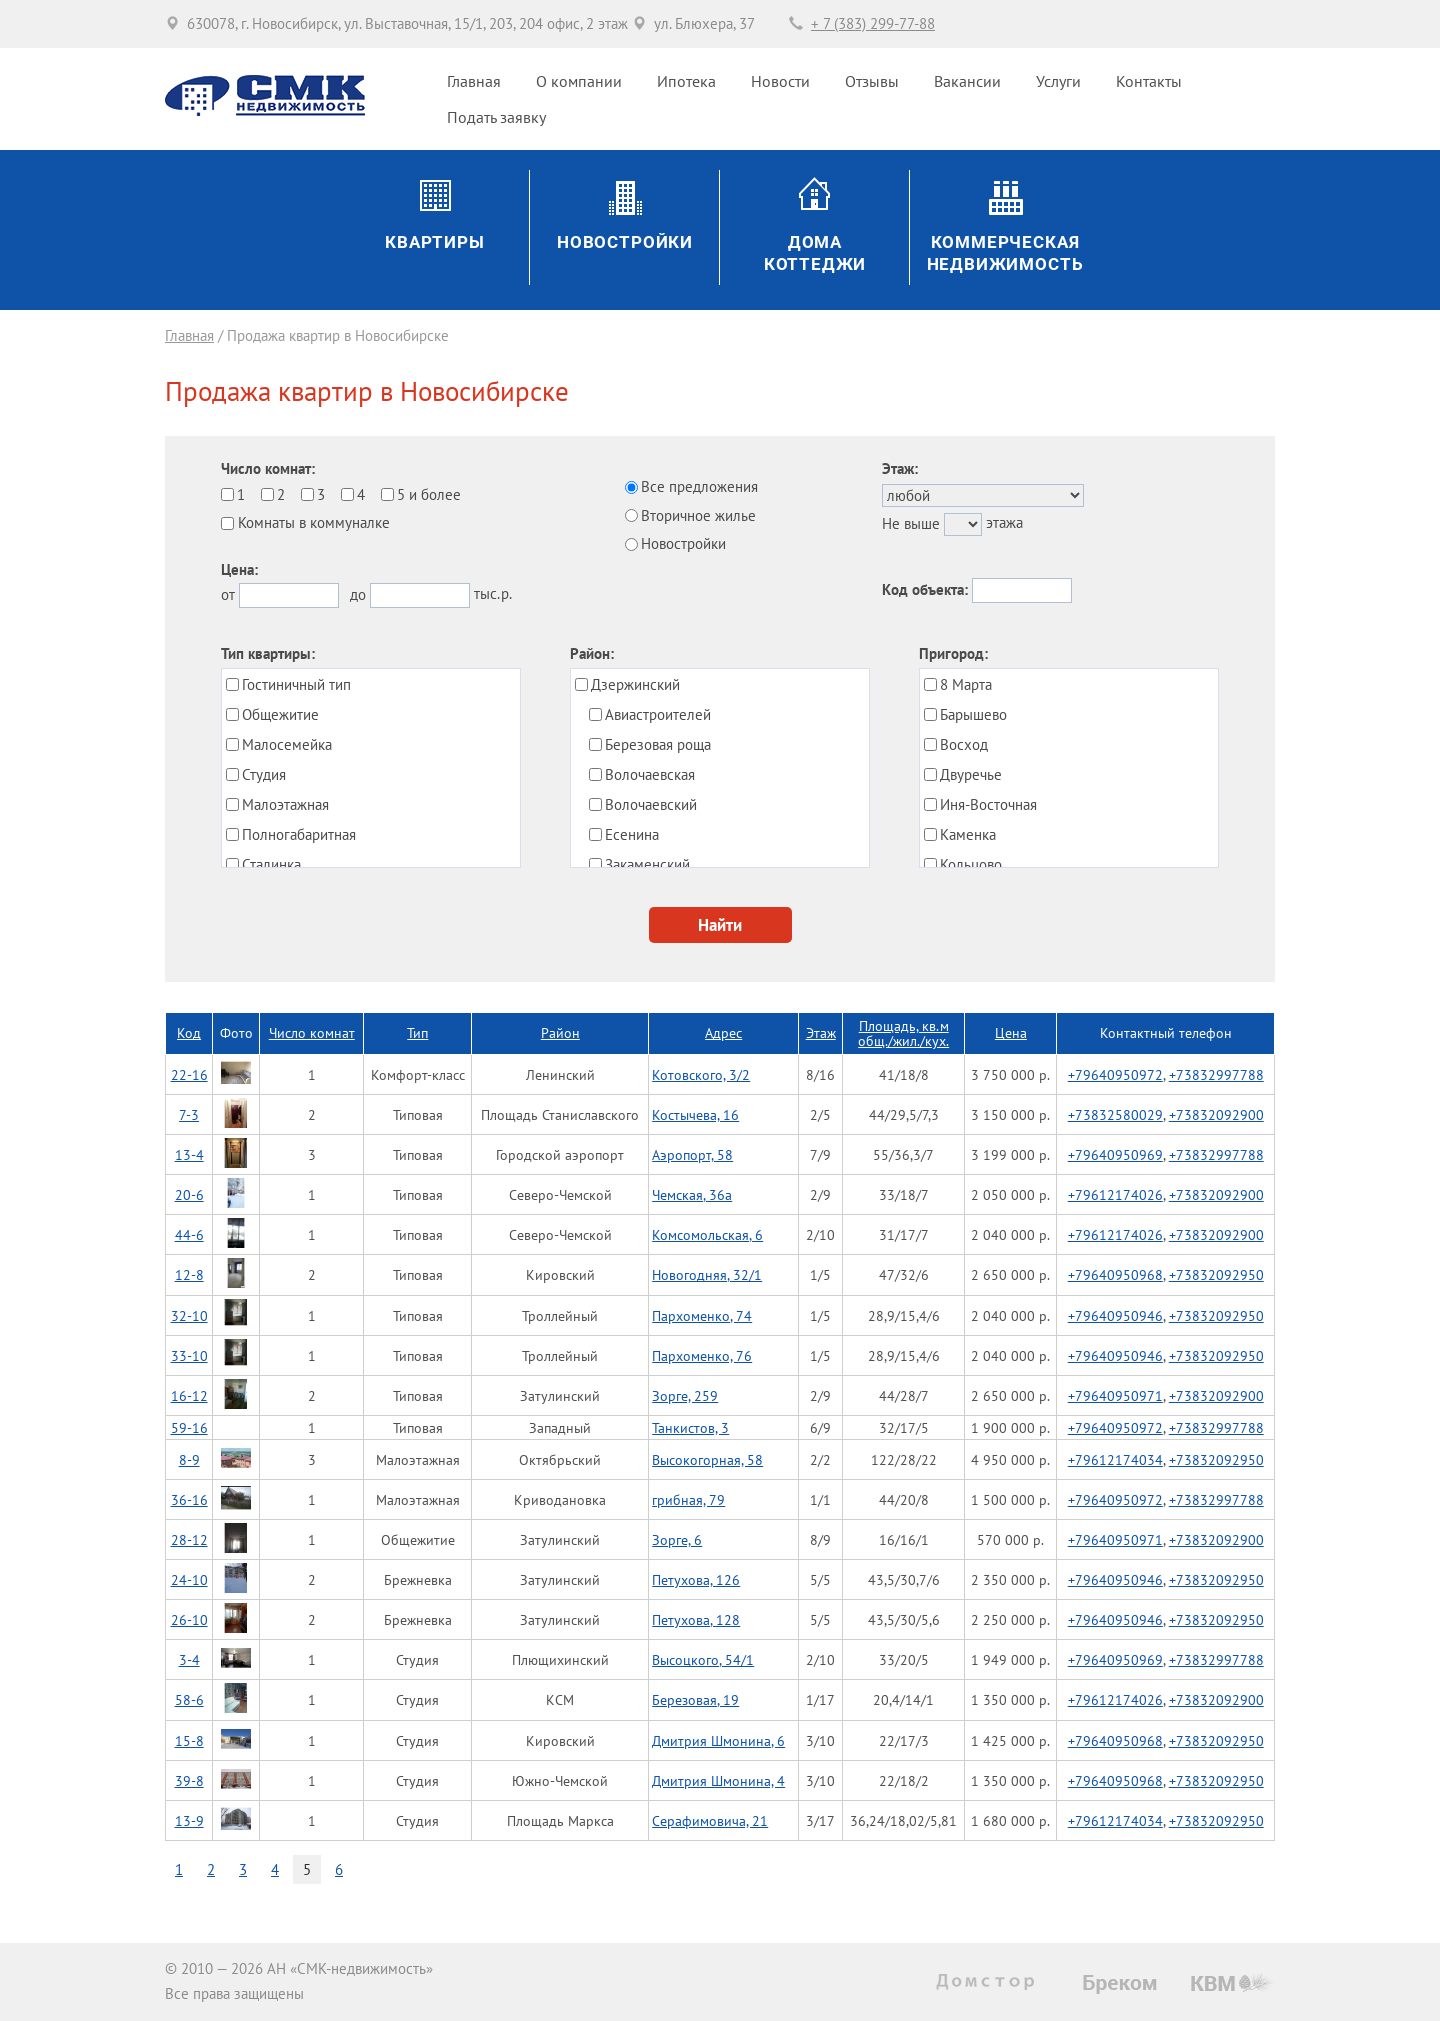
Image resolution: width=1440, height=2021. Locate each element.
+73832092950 (1216, 1274)
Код (189, 1032)
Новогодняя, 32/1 (707, 1274)
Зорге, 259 (685, 1395)
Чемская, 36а (692, 1194)
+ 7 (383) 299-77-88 (873, 23)
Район (560, 1032)
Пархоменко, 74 (702, 1315)
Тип (417, 1032)
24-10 (189, 1579)
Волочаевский (651, 804)
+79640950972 (1115, 1074)
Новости (780, 81)
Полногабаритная (299, 834)
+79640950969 (1115, 1154)
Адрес (723, 1032)
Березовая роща (658, 744)
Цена (1011, 1032)
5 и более (429, 494)
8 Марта (966, 684)
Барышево (973, 714)
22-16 (189, 1074)
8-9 (189, 1459)
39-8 (189, 1780)
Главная (474, 81)
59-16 (189, 1427)
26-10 (189, 1619)
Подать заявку (496, 117)
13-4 (189, 1154)
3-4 (189, 1659)
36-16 (189, 1499)
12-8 (189, 1274)
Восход (964, 744)
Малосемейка (287, 744)
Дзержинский (635, 684)
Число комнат (312, 1032)
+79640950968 (1115, 1274)
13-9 (189, 1820)
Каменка (968, 834)
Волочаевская (650, 774)
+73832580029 (1115, 1114)
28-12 (189, 1539)
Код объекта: (925, 589)
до (358, 594)
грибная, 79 (688, 1499)
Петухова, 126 (696, 1579)
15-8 (189, 1740)
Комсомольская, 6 (707, 1234)
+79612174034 (1115, 1459)
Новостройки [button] (625, 242)
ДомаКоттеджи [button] (815, 254)
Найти (720, 924)
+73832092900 (1216, 1114)
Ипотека (686, 81)
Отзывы (872, 81)
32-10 (189, 1315)
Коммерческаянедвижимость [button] (1005, 254)
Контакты (1149, 81)
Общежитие (280, 714)
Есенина (632, 834)
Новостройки (683, 543)
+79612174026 (1115, 1194)
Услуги (1058, 81)
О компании (579, 81)
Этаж (821, 1032)
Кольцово (971, 864)
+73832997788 (1216, 1074)
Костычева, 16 (695, 1114)
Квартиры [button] (435, 242)
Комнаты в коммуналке (314, 522)
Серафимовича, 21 (710, 1820)
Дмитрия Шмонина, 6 (718, 1740)
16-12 (189, 1395)
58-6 (189, 1699)
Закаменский (647, 864)
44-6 (189, 1234)
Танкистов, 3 (690, 1427)
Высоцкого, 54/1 (703, 1659)
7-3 (189, 1114)
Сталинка (271, 864)
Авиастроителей (658, 714)
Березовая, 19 (695, 1699)
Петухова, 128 (696, 1619)
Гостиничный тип (296, 684)
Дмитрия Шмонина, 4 (718, 1780)
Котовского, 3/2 (701, 1074)
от (228, 594)
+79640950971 (1115, 1395)
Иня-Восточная (988, 804)
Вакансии (967, 81)
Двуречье (971, 774)
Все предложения (699, 486)
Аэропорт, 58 (692, 1154)
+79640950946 (1115, 1315)
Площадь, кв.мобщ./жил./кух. (903, 1033)
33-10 (189, 1355)
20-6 (189, 1194)
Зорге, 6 (677, 1539)
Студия (264, 774)
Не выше (911, 523)
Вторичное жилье (698, 515)
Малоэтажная (285, 804)
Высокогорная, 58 (707, 1459)
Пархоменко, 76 (702, 1355)
